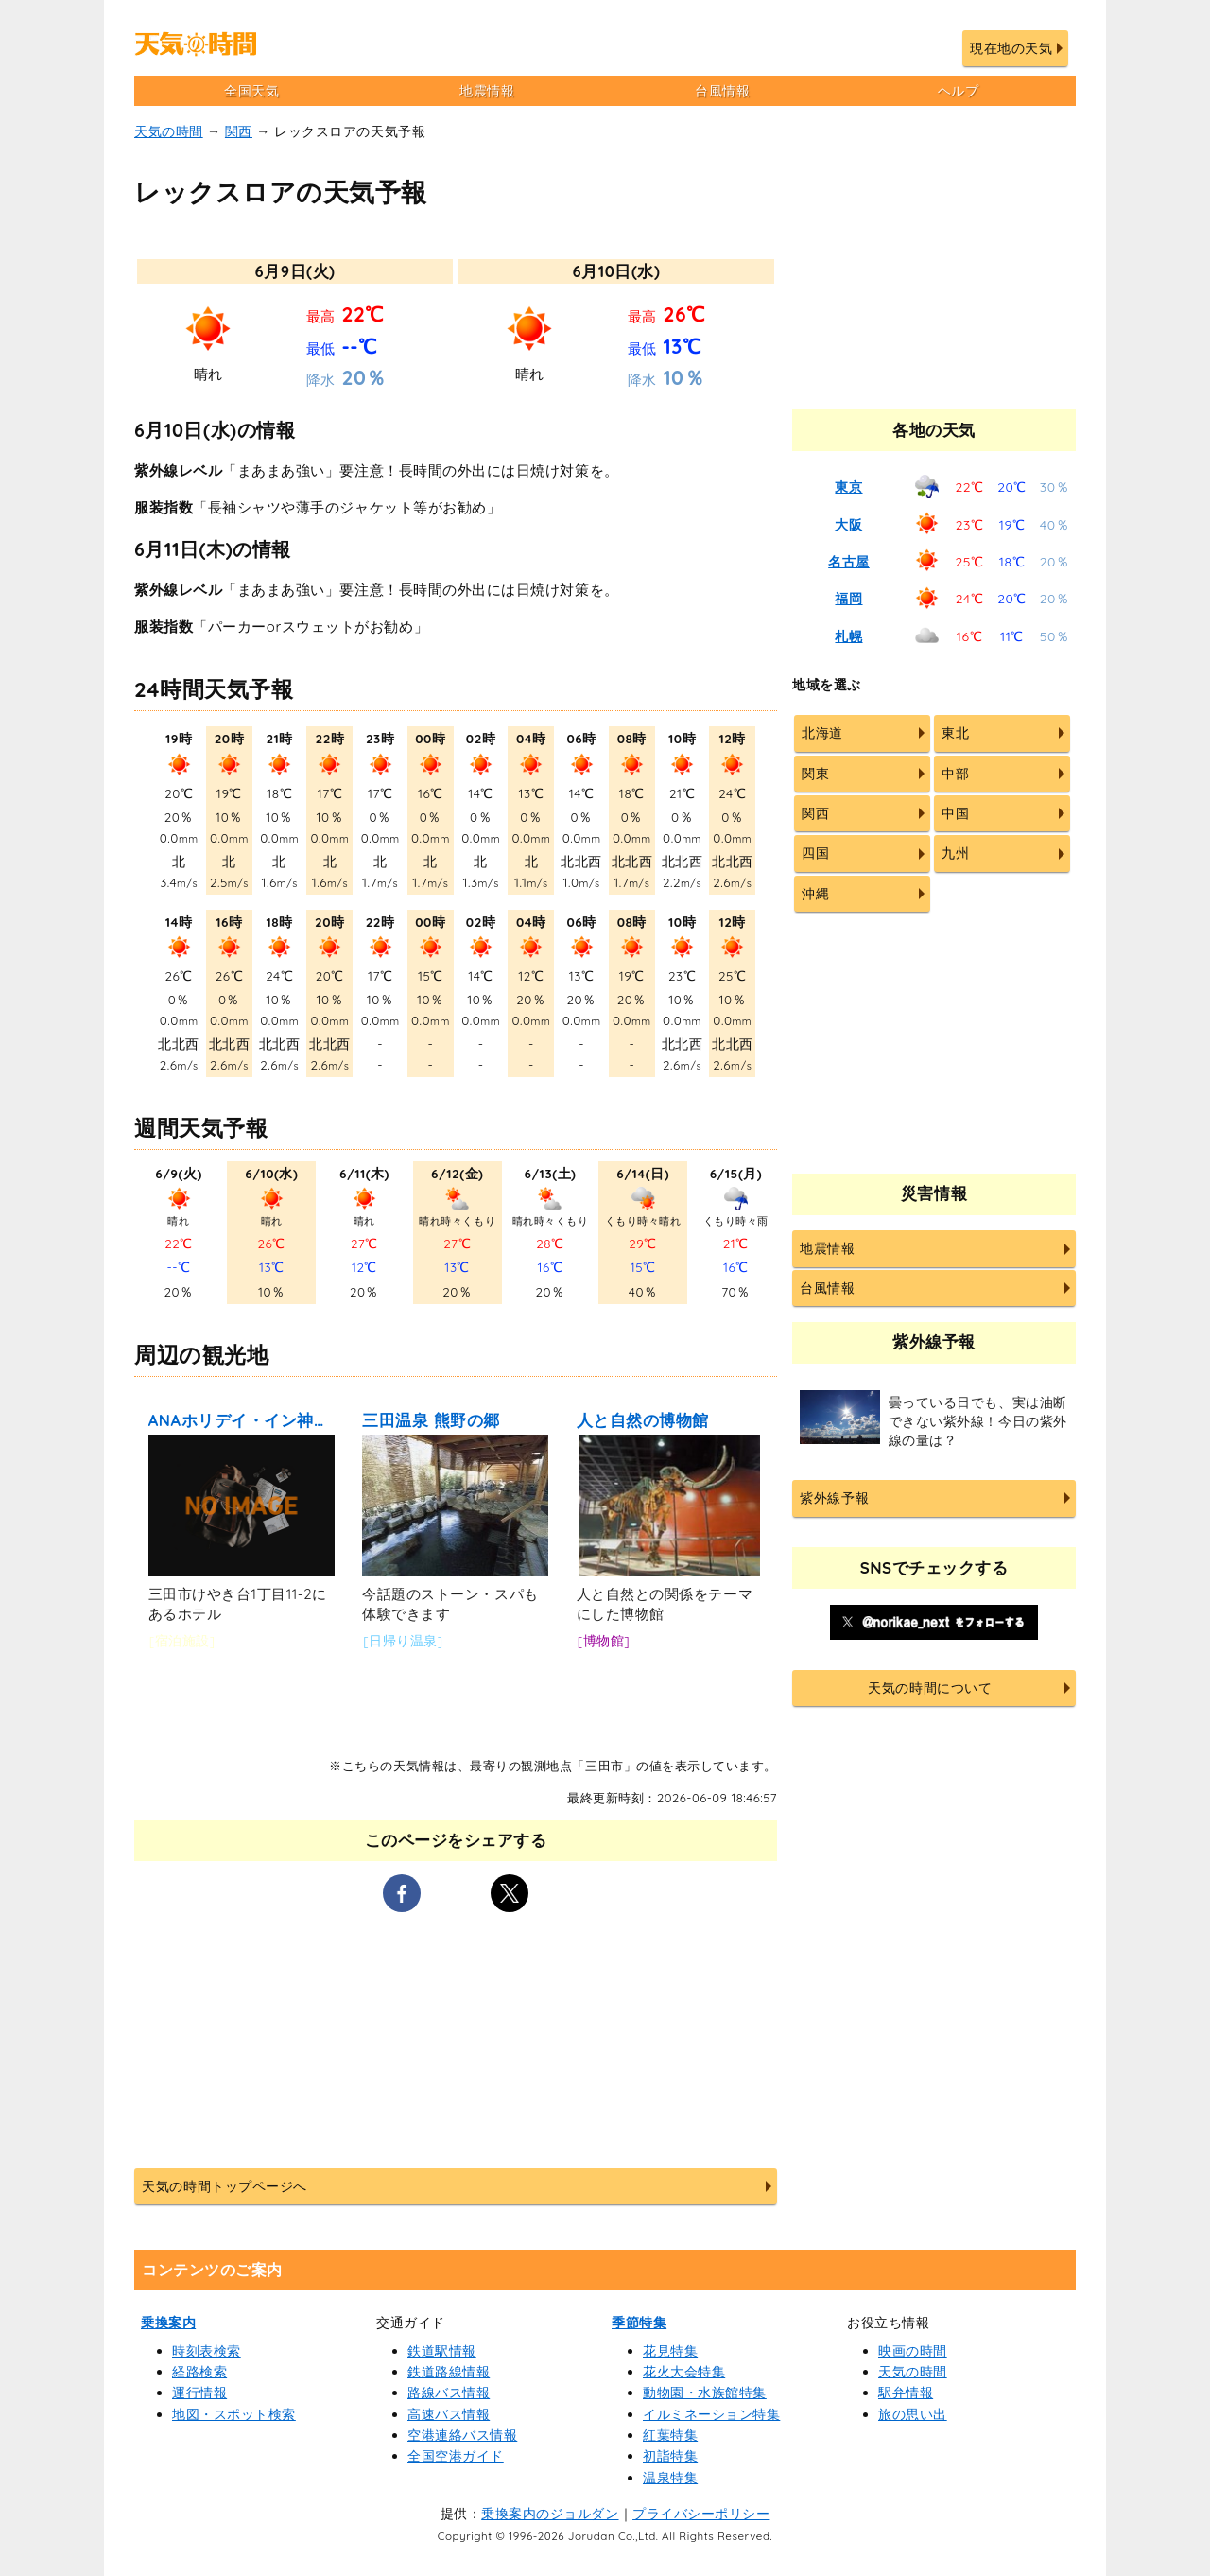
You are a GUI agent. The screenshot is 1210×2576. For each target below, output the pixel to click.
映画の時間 (912, 2350)
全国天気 (251, 90)
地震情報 (486, 90)
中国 (955, 813)
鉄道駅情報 (441, 2350)
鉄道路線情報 (448, 2371)
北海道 (822, 732)
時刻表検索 (206, 2350)
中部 (955, 773)
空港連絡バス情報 (462, 2435)
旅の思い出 (912, 2414)
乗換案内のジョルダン (549, 2513)
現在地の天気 (1011, 48)
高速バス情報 (448, 2414)
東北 (955, 732)
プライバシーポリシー (700, 2513)
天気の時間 (168, 131)
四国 (815, 853)
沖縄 (815, 893)
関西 (238, 131)
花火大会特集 (684, 2371)
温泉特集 (670, 2477)
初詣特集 (670, 2455)
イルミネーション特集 (711, 2414)
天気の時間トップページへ (224, 2186)
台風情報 (722, 90)
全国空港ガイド (455, 2455)
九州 (955, 853)
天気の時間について (930, 1688)
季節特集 (639, 2322)
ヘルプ (958, 90)
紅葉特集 (670, 2435)
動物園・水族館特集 (705, 2392)
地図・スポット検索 (234, 2414)
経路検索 (199, 2371)
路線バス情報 (448, 2392)
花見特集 (670, 2350)
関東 (815, 773)
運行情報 (199, 2392)
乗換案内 (168, 2322)
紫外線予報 (834, 1497)
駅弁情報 (905, 2392)
